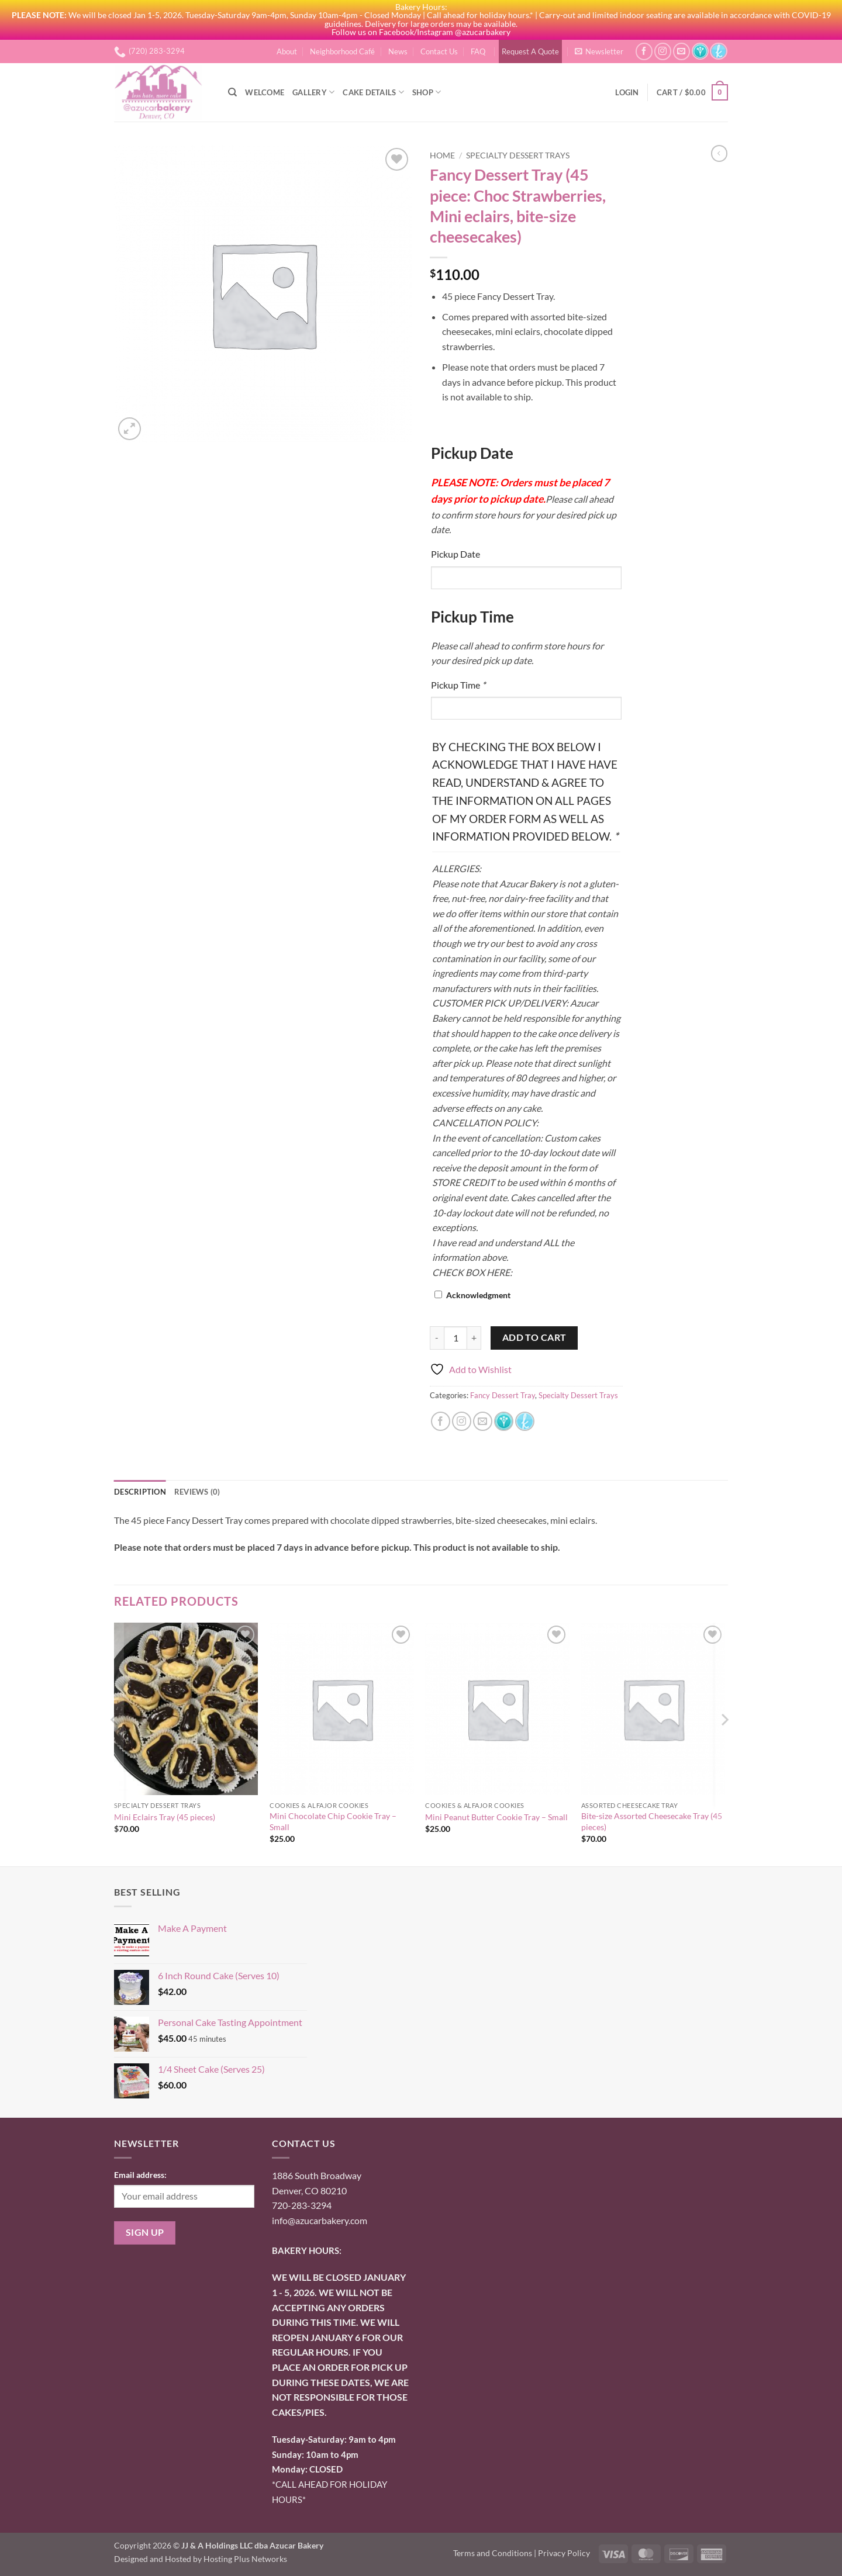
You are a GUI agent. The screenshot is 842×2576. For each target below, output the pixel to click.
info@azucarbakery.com (319, 2220)
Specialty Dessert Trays (518, 155)
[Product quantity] (455, 1338)
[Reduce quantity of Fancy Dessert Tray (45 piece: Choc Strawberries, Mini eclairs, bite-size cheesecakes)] (437, 1338)
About (287, 51)
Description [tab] (140, 1491)
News (398, 51)
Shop (426, 92)
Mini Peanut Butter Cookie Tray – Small (496, 1817)
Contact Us (439, 51)
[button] (599, 51)
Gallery (313, 92)
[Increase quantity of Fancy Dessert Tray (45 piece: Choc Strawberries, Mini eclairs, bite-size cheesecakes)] (474, 1338)
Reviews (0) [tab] (197, 1491)
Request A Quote (530, 51)
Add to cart (534, 1337)
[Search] (232, 92)
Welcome (264, 92)
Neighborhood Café (342, 51)
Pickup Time (458, 684)
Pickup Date (455, 553)
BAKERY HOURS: (306, 2250)
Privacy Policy (564, 2553)
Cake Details (373, 92)
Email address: (140, 2175)
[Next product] (719, 153)
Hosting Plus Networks (245, 2559)
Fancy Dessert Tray (502, 1395)
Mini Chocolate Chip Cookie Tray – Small (333, 1821)
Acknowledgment (478, 1295)
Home (442, 155)
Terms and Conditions (492, 2553)
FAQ (478, 51)
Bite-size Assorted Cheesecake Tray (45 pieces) (651, 1821)
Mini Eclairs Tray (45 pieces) (164, 1817)
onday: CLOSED (307, 2469)
